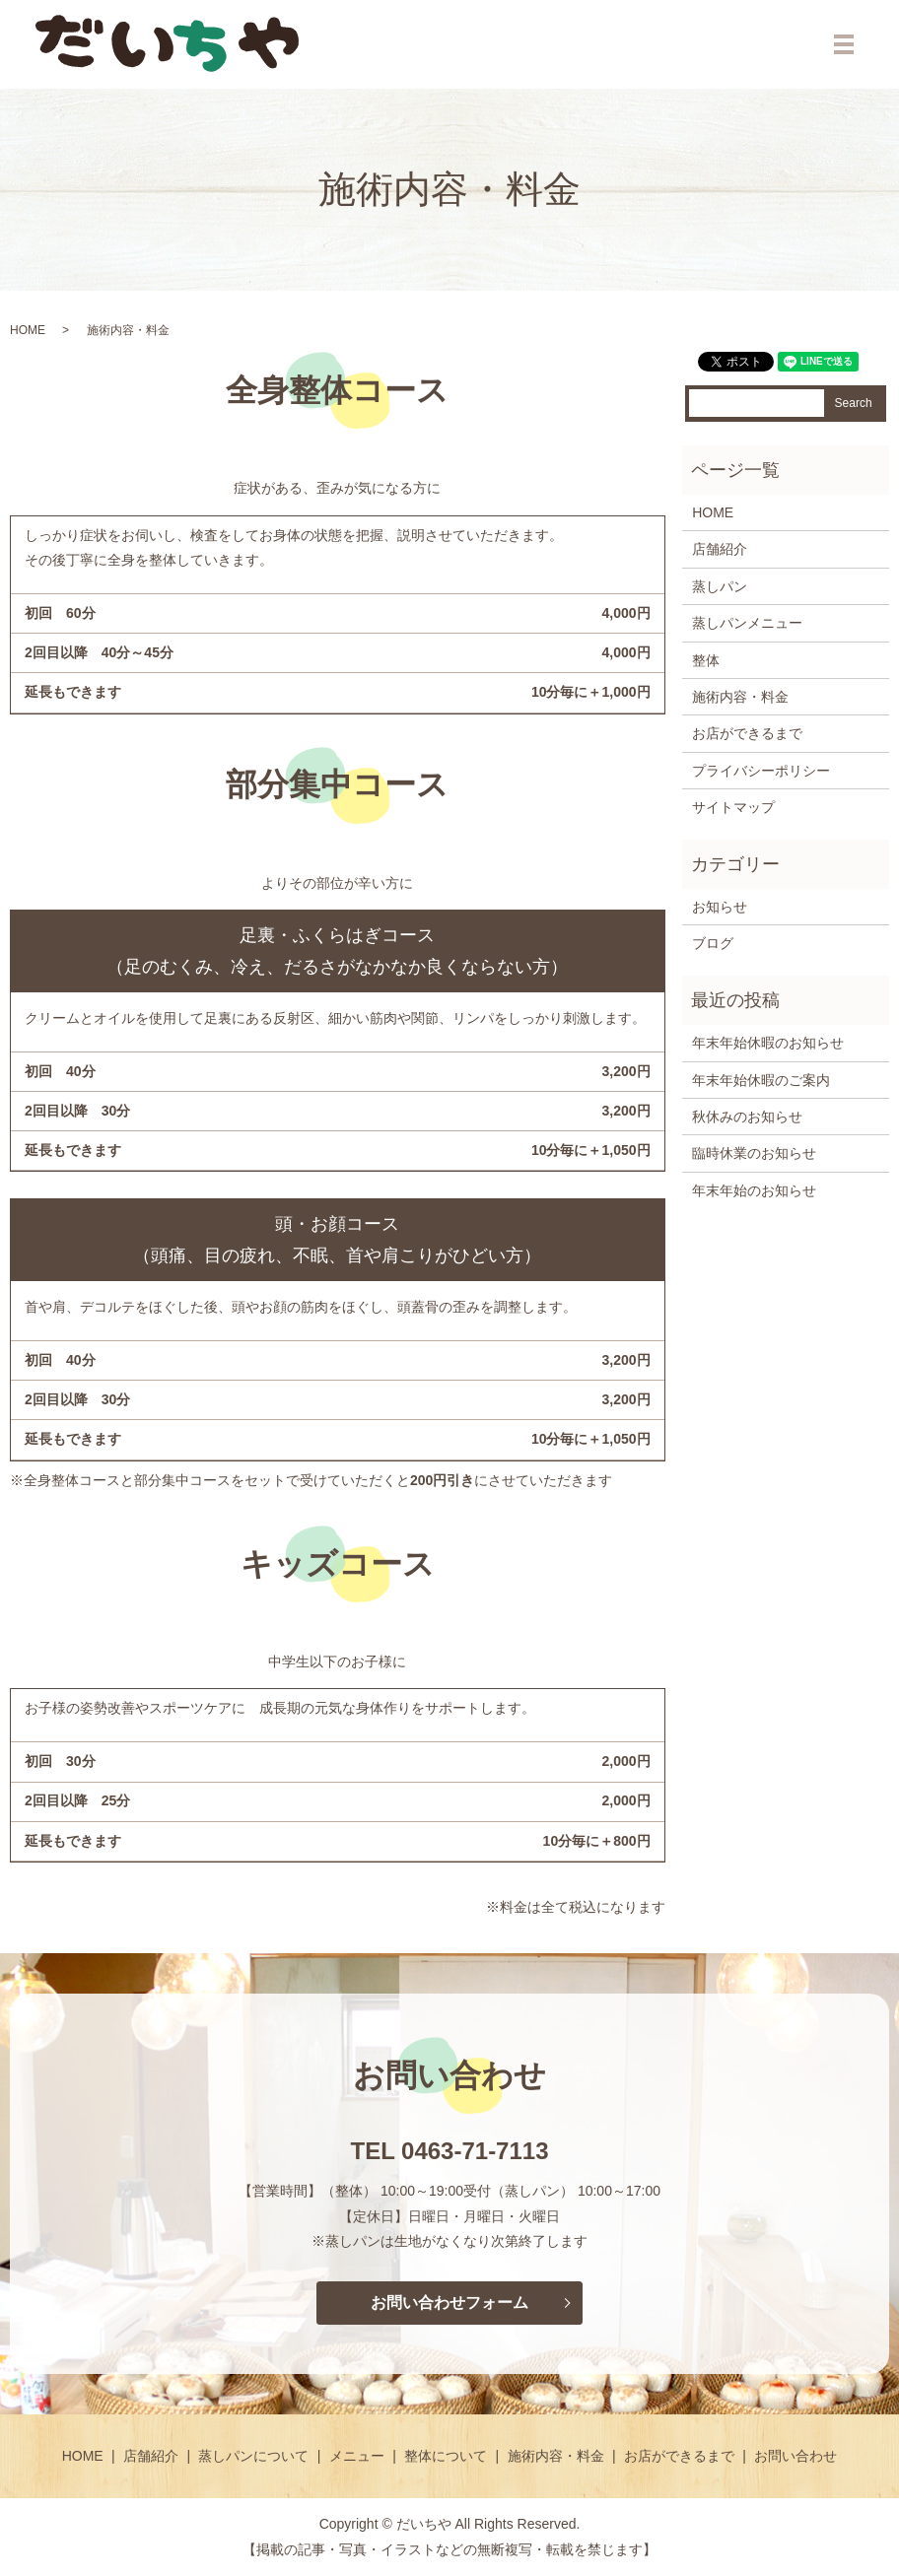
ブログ (712, 943)
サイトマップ (733, 807)
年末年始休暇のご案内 (761, 1080)
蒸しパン (719, 586)
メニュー (356, 2456)
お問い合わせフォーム (449, 2302)
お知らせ (719, 907)
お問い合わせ (795, 2456)
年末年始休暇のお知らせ (768, 1043)
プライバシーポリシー (761, 771)
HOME (27, 330)
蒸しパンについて (253, 2456)
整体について (445, 2456)
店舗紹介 (719, 549)
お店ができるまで (747, 733)
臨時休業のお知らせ (754, 1153)
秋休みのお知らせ (747, 1116)
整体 (706, 660)
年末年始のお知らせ (754, 1190)
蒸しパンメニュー (747, 623)
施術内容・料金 (740, 697)
